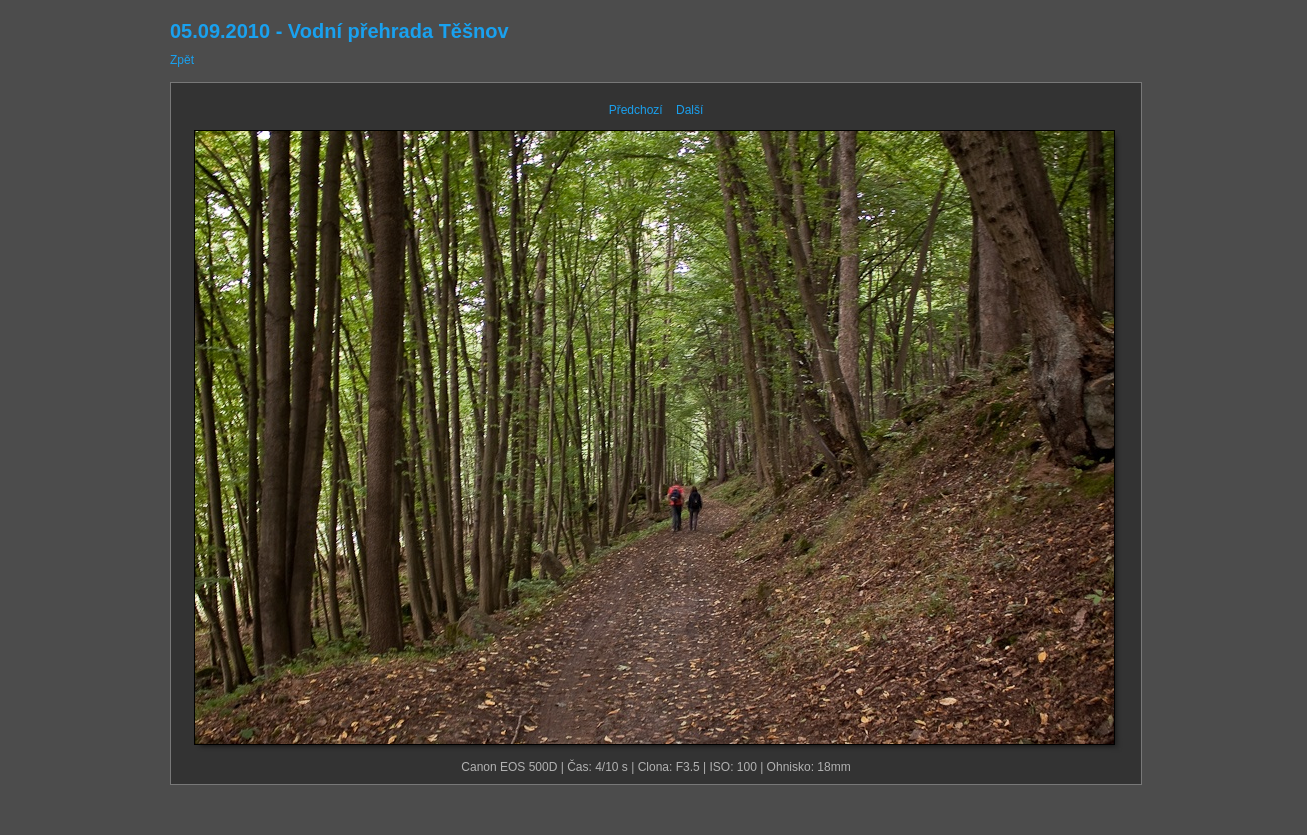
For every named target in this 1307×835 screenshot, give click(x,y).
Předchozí (636, 110)
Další (689, 110)
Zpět (182, 60)
